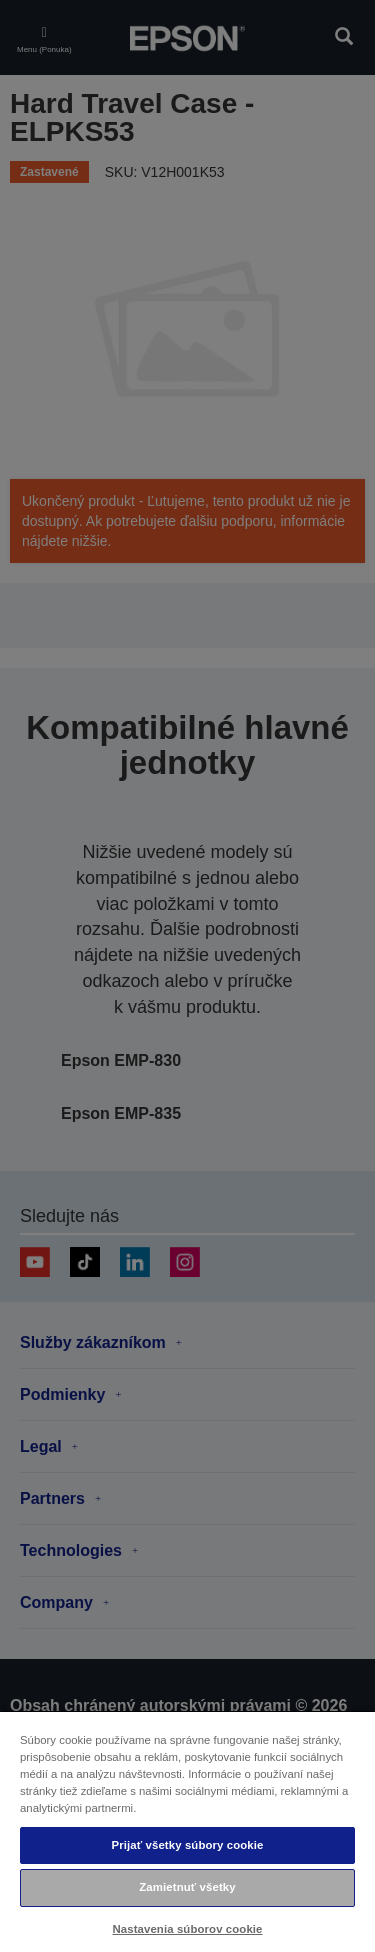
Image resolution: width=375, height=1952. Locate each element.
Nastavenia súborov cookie (187, 1929)
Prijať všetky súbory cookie (187, 1845)
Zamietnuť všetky (187, 1887)
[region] (187, 1831)
